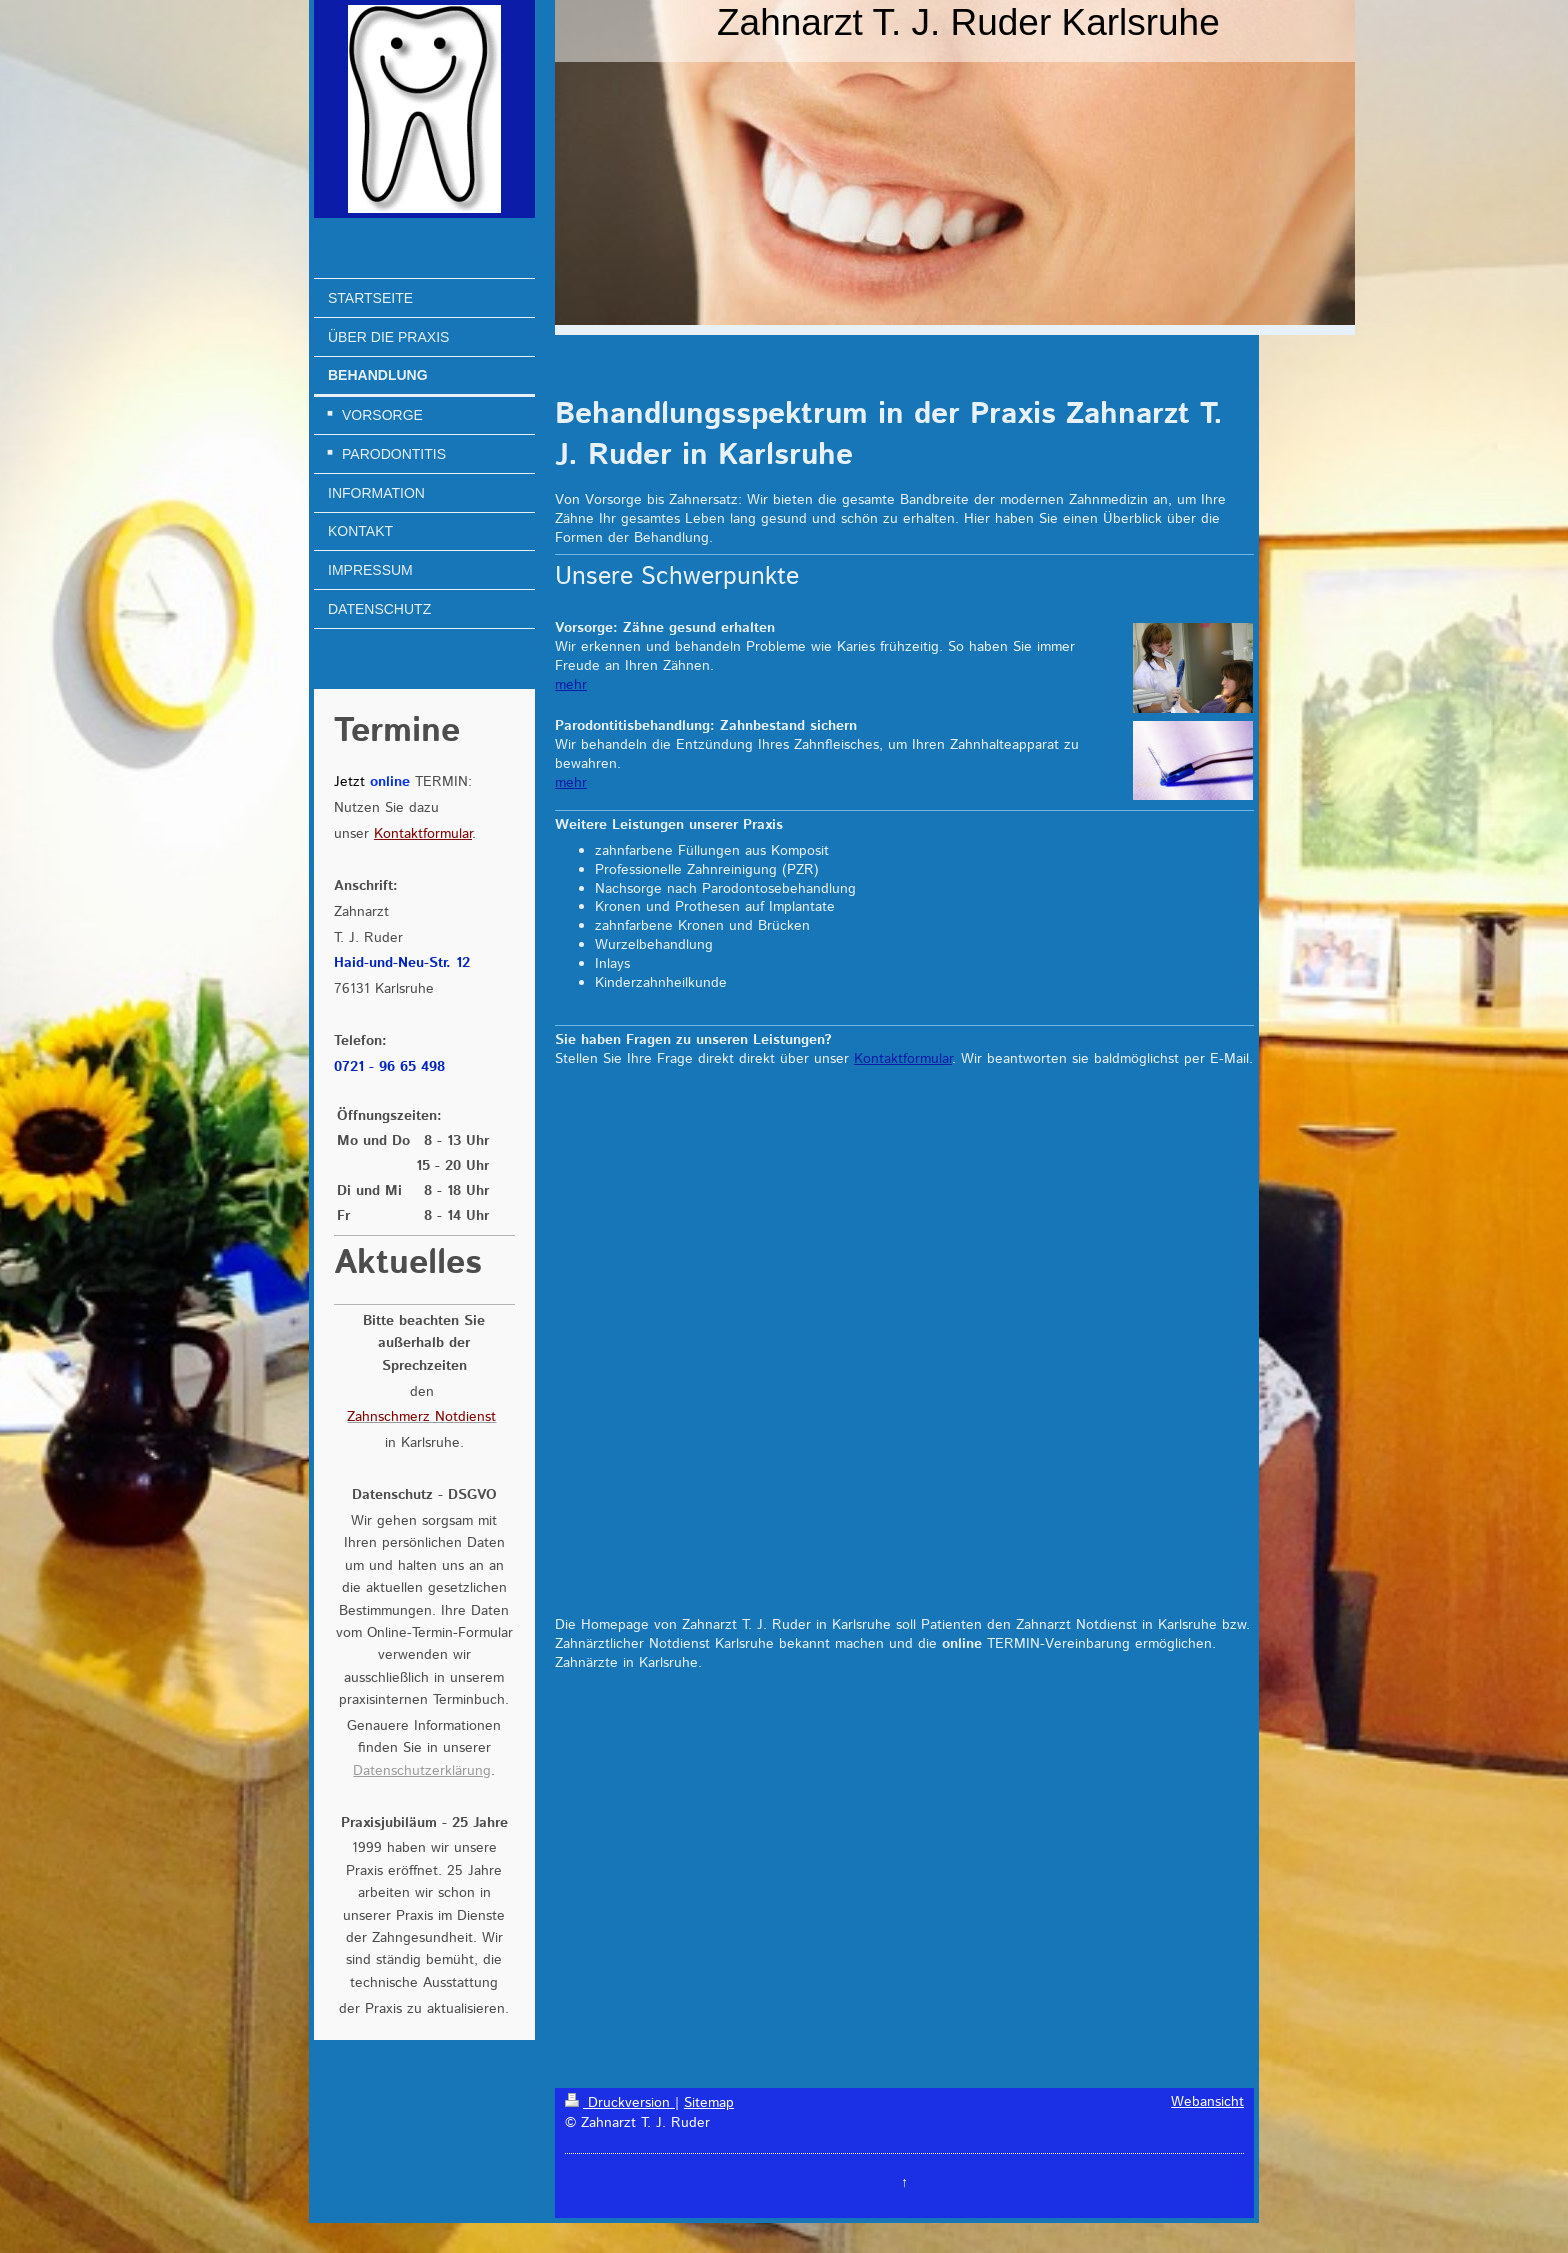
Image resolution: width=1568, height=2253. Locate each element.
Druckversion (620, 2103)
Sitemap (709, 2103)
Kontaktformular (903, 1059)
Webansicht (1207, 2102)
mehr (571, 685)
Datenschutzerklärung (422, 1771)
